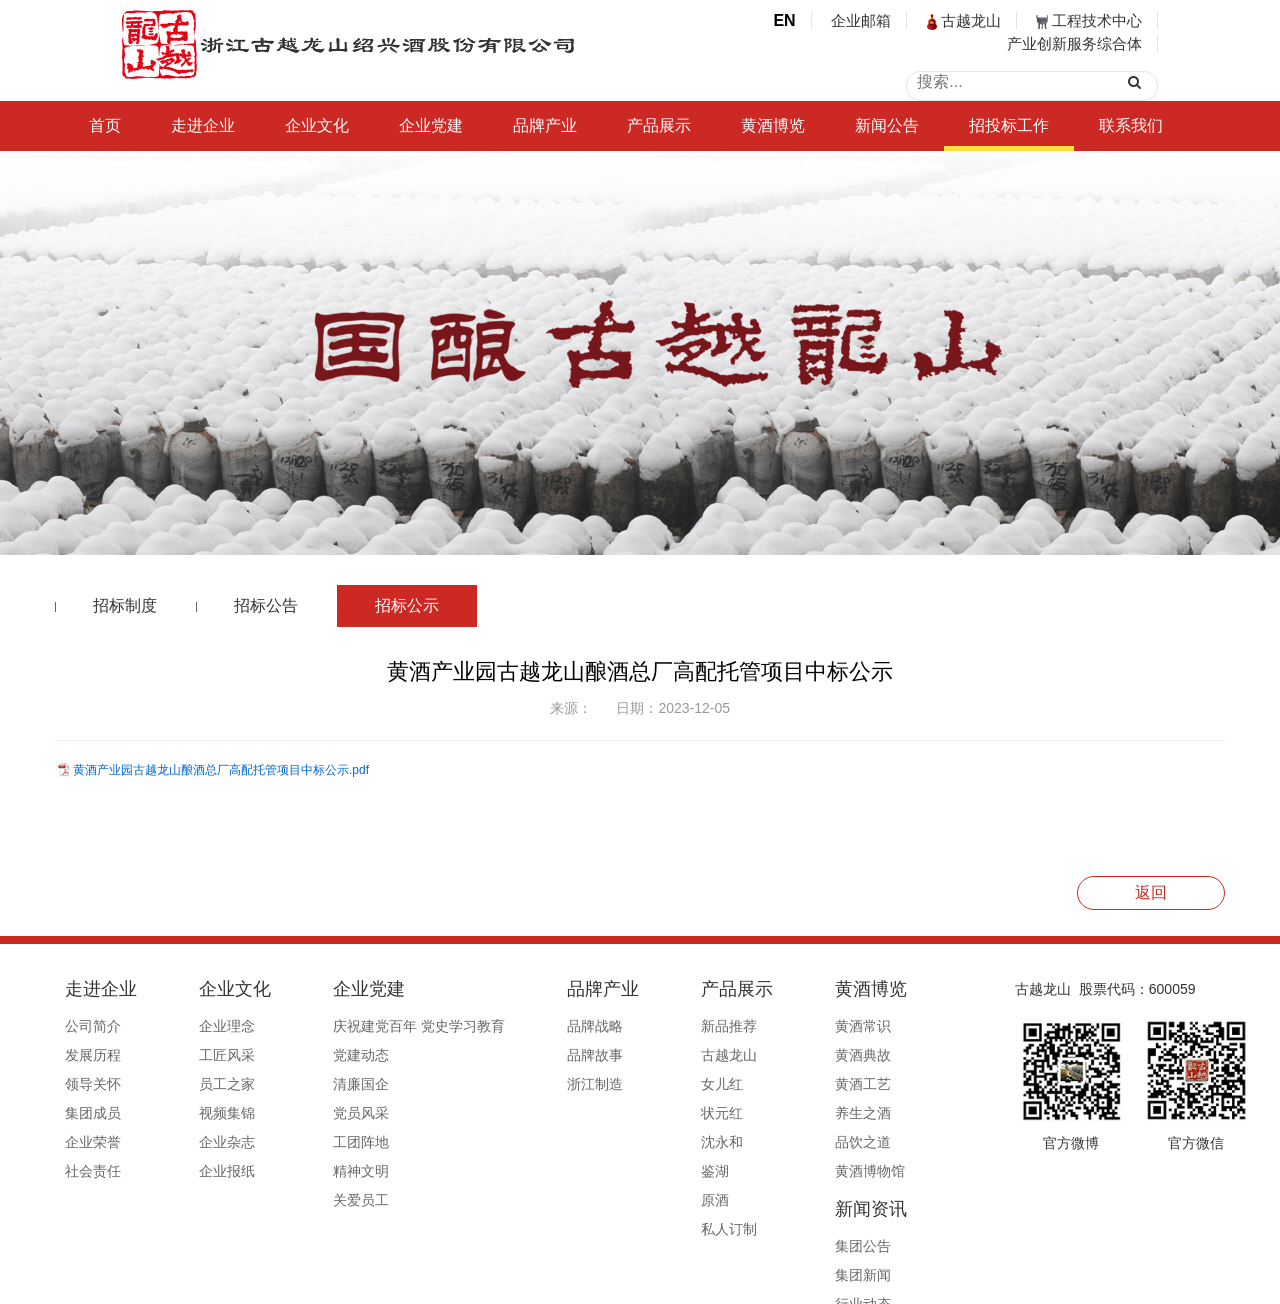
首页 (105, 125)
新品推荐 (641, 1026)
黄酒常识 (753, 1026)
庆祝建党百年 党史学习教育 (375, 1026)
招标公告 (266, 605)
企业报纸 (205, 1171)
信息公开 (865, 1171)
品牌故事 (529, 1055)
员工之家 (205, 1084)
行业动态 (865, 1084)
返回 (1151, 892)
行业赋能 (865, 1113)
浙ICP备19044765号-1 (720, 1281)
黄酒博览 (773, 125)
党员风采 (317, 1113)
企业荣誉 (93, 1142)
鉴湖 (627, 1171)
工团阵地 (317, 1142)
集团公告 (865, 1026)
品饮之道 (753, 1142)
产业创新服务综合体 (1074, 43)
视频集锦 (205, 1113)
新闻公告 (887, 125)
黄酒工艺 (753, 1084)
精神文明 (317, 1171)
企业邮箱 (861, 20)
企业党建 (431, 125)
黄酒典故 (753, 1055)
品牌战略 (529, 1026)
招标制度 (125, 605)
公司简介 (93, 1026)
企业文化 (317, 125)
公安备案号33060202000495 (883, 1281)
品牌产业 (545, 125)
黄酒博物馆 (760, 1171)
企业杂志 (205, 1142)
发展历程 (93, 1055)
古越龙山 (964, 20)
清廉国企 (317, 1084)
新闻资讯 (873, 989)
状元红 (634, 1113)
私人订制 (641, 1229)
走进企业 (203, 125)
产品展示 (659, 125)
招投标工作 (1009, 125)
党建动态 (317, 1055)
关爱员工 (317, 1200)
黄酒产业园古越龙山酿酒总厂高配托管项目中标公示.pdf (221, 770)
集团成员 (93, 1113)
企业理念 (205, 1026)
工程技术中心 (1089, 20)
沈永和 (634, 1142)
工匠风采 (205, 1055)
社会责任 (93, 1171)
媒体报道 (865, 1142)
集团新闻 (865, 1055)
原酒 (627, 1200)
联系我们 (1131, 125)
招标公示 (407, 605)
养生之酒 (753, 1113)
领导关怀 (93, 1084)
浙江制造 (529, 1084)
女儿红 (634, 1084)
